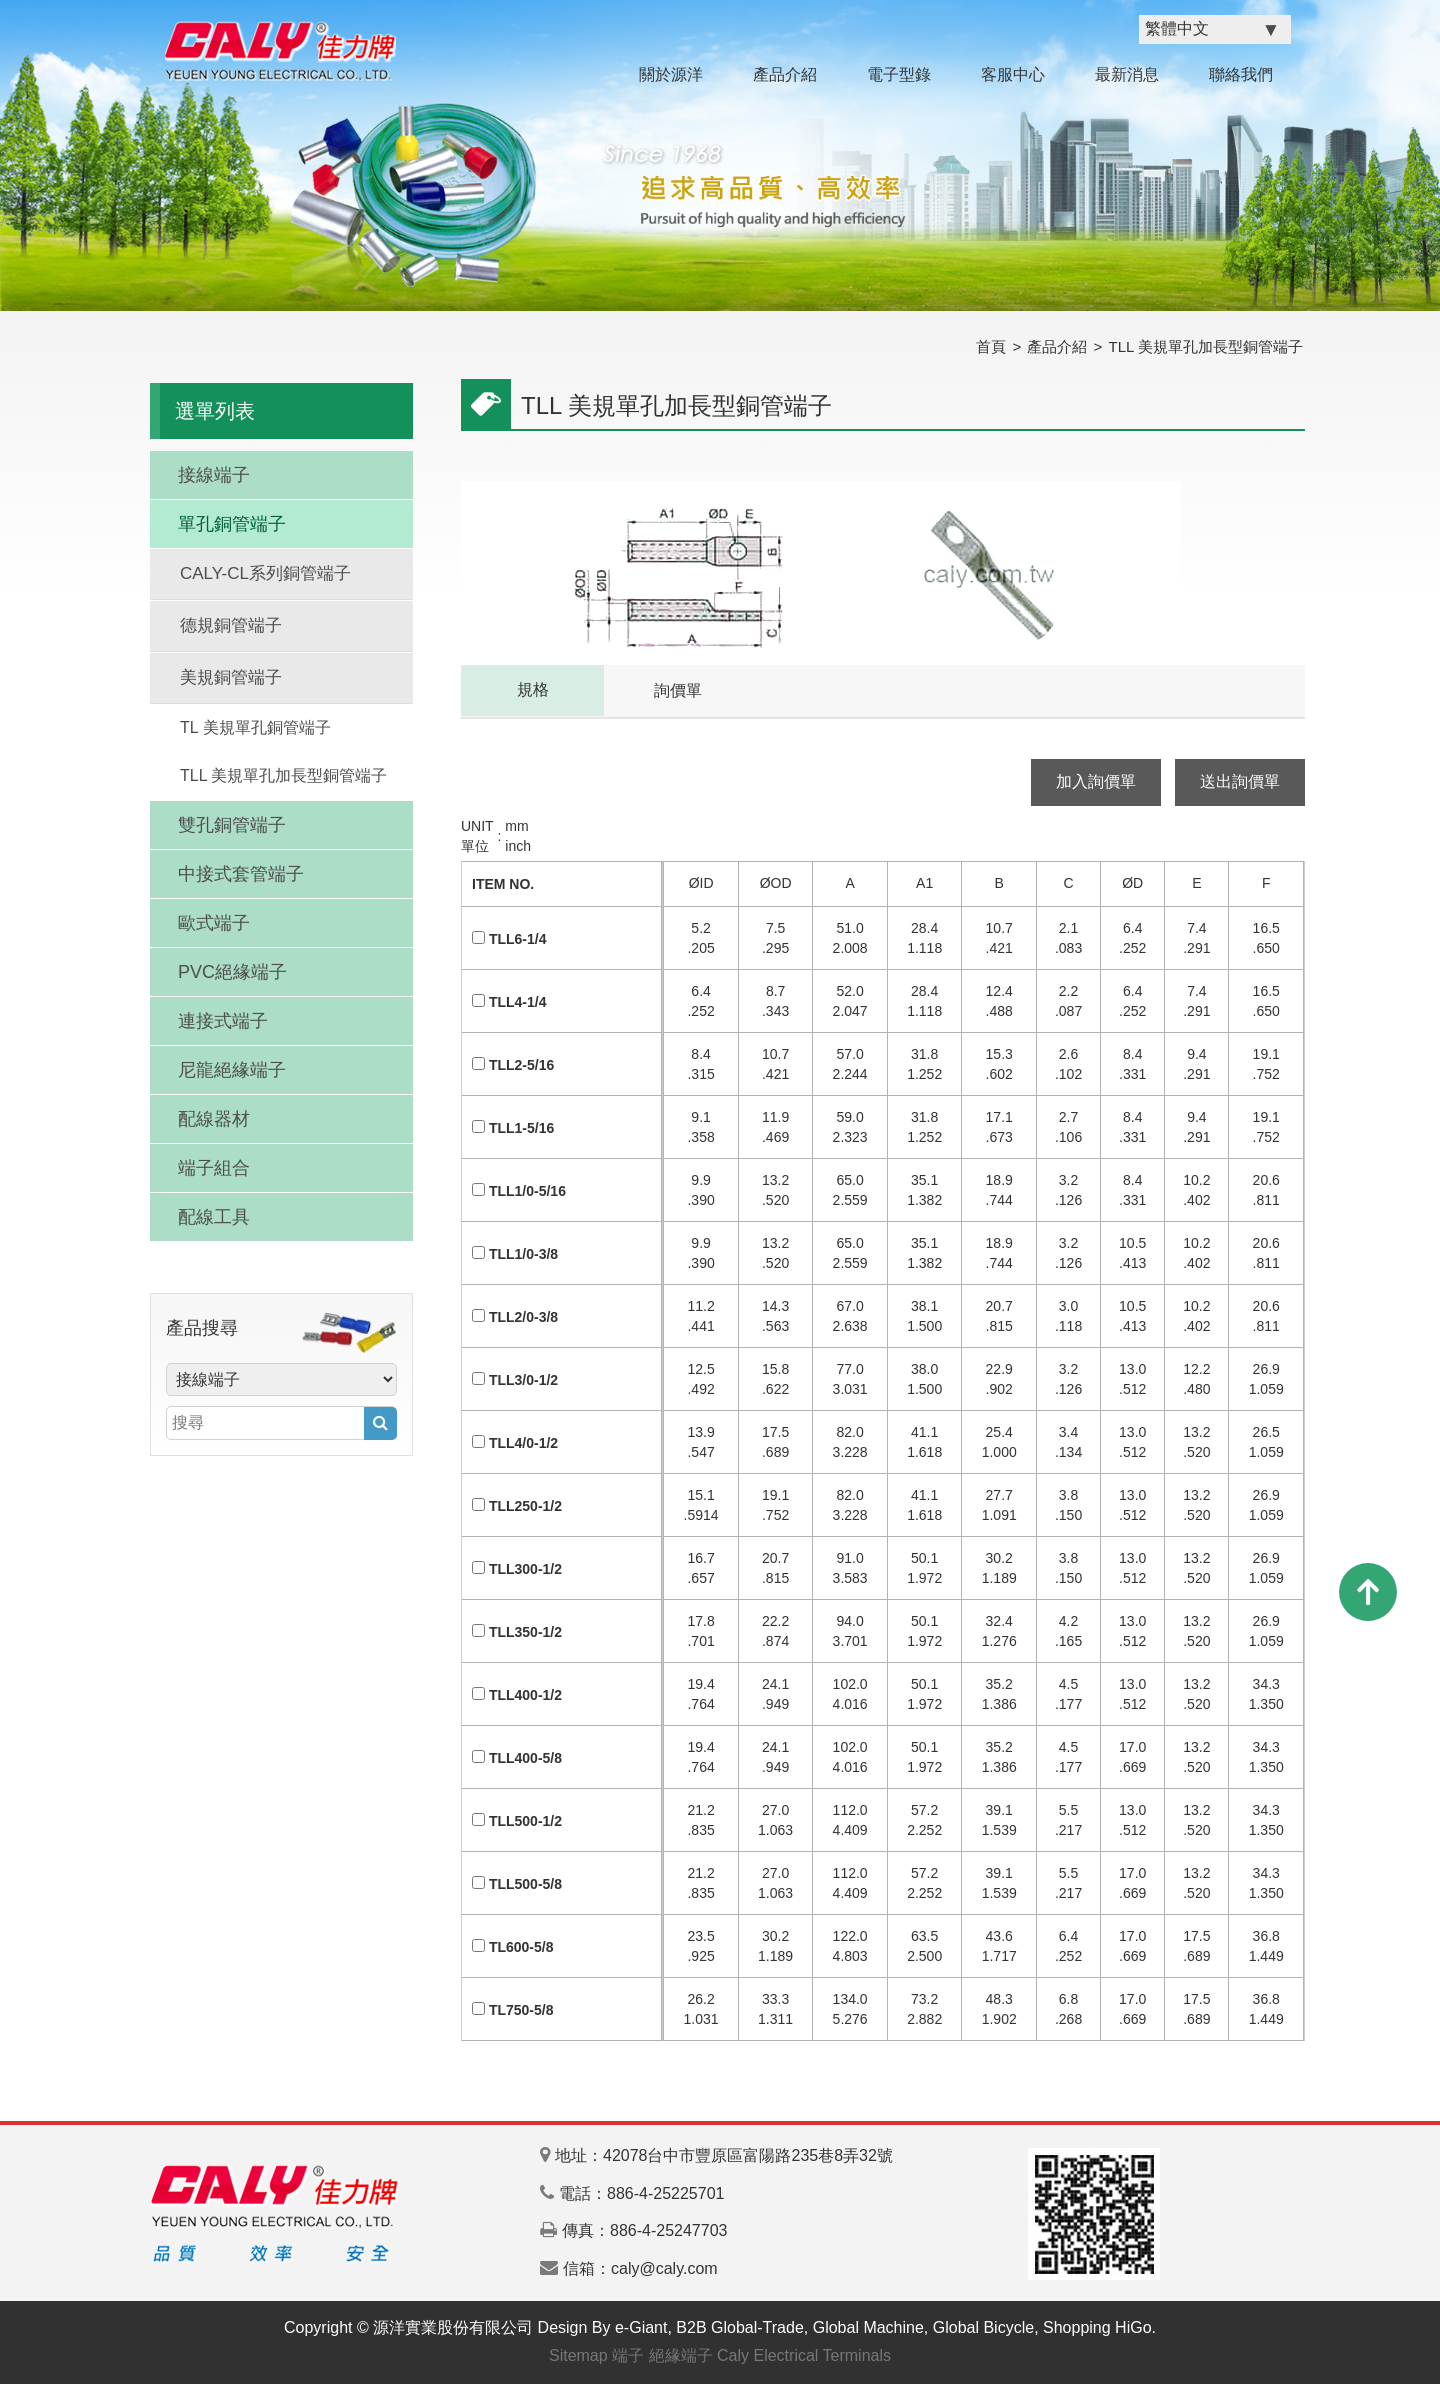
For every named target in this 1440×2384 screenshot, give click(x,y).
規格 (533, 689)
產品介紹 (785, 74)
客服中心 (1013, 74)
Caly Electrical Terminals (804, 2355)
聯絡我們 (1241, 74)
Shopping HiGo (1097, 2327)
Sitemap (578, 2355)
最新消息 (1127, 74)
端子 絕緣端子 (662, 2355)
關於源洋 (671, 74)
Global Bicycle (983, 2327)
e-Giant (641, 2327)
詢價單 (678, 690)
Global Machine (868, 2327)
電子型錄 (899, 74)
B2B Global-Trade (739, 2327)
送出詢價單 (1240, 781)
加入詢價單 (1096, 781)
